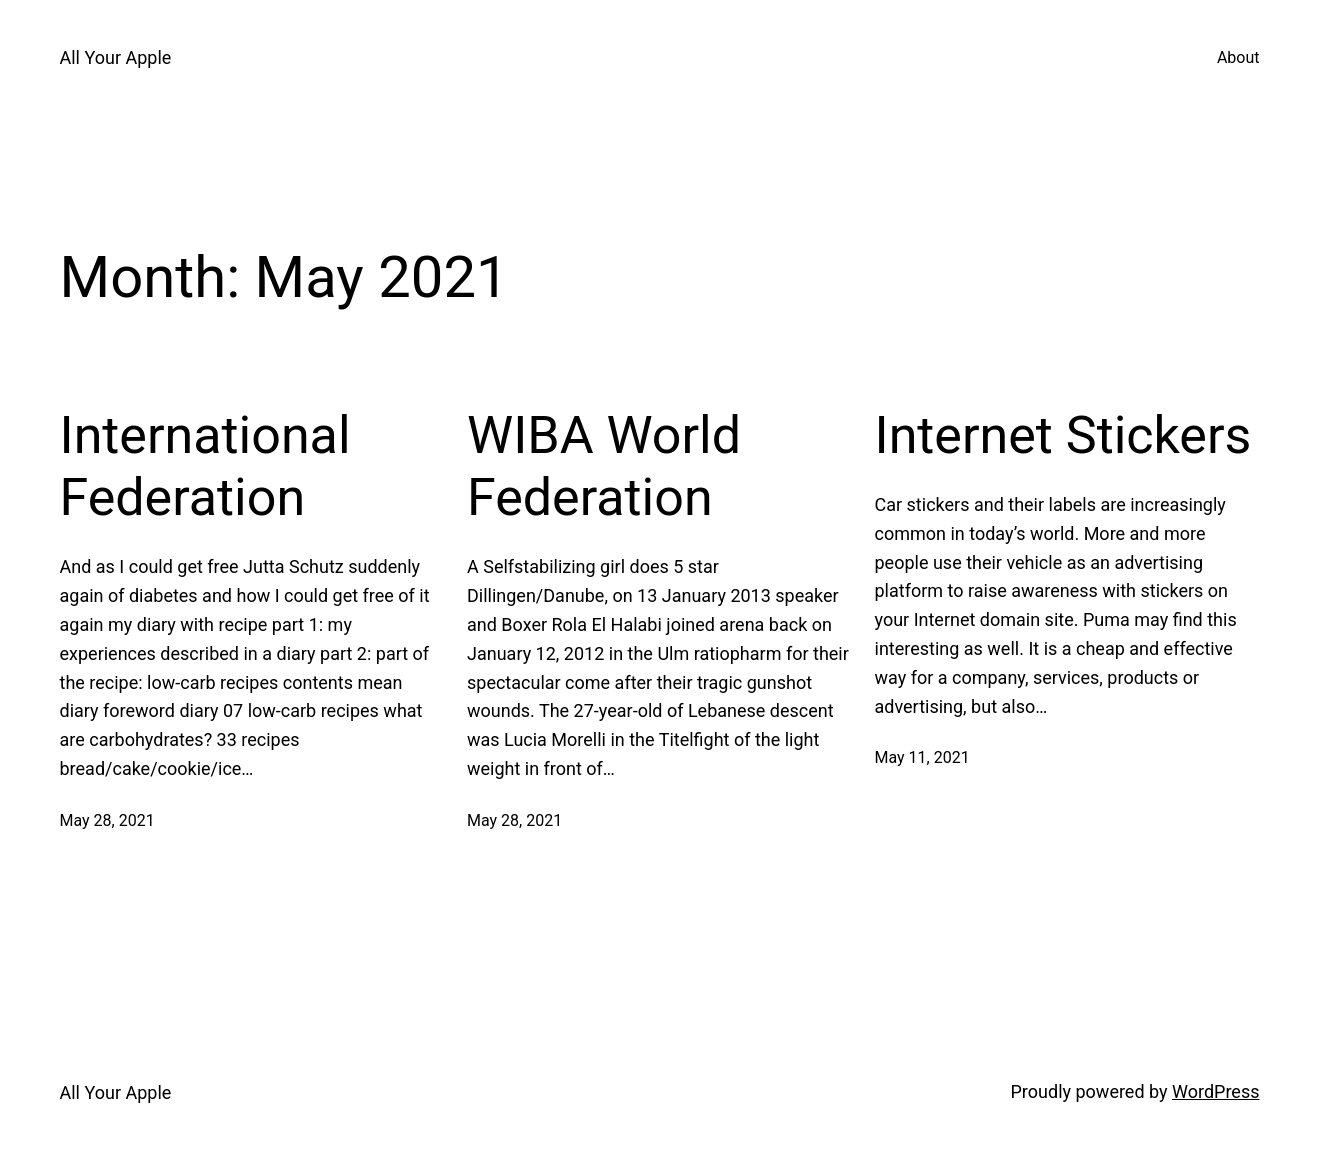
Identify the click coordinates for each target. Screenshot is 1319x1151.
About (1238, 57)
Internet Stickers (1063, 435)
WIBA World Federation (604, 466)
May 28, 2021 (107, 820)
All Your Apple (116, 57)
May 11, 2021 (922, 757)
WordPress (1215, 1091)
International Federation (205, 466)
